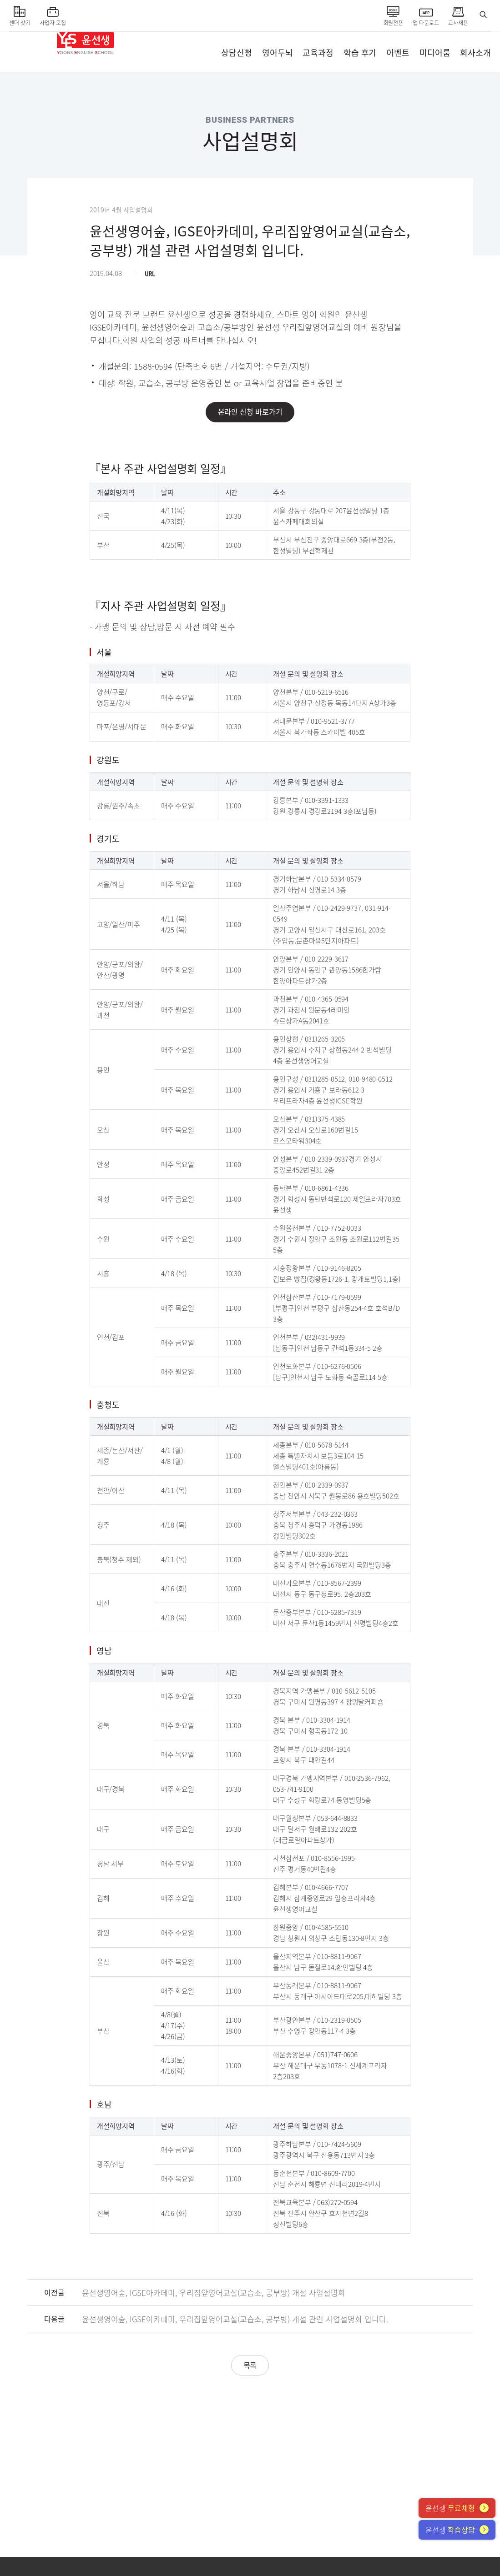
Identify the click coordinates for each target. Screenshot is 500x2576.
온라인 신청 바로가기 (250, 411)
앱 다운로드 (426, 14)
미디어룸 (434, 52)
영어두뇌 (277, 52)
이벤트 (397, 52)
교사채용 (458, 14)
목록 (250, 2365)
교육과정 (318, 52)
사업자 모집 (53, 14)
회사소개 (475, 52)
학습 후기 (360, 52)
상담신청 (236, 52)
